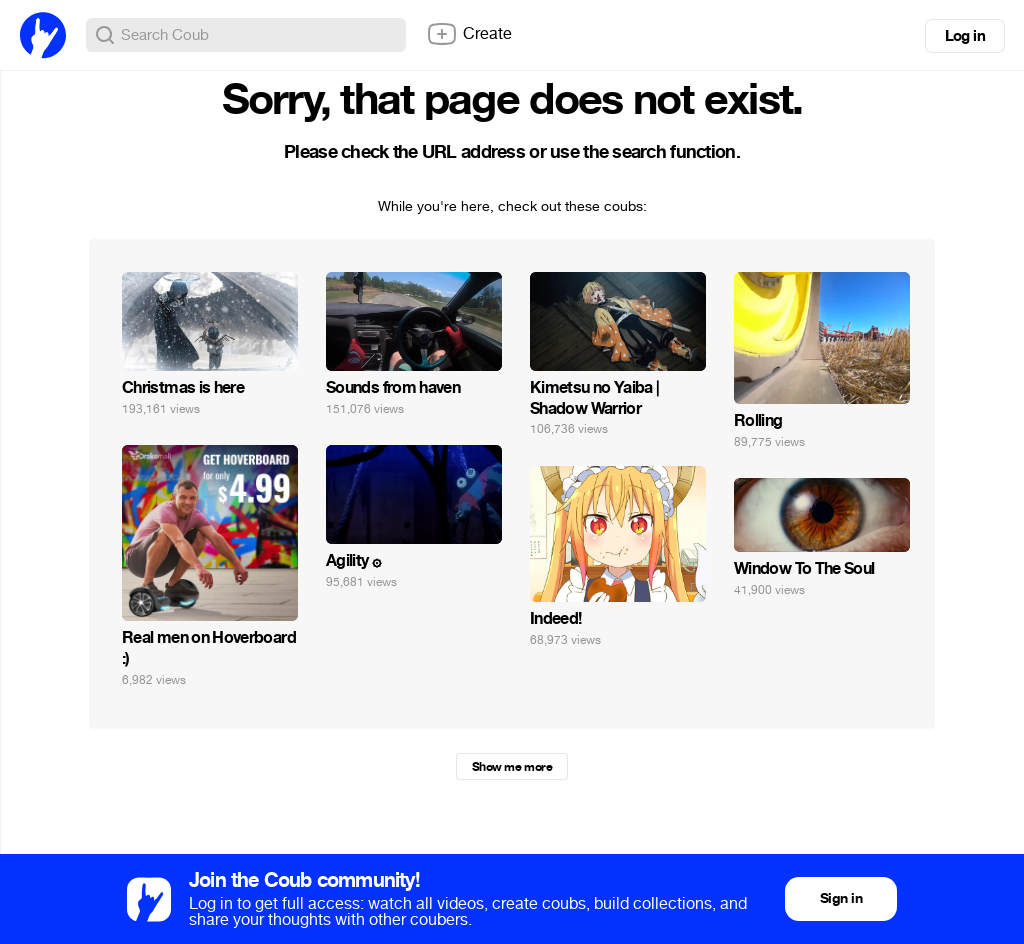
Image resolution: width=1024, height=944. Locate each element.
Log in (965, 36)
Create (469, 34)
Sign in (841, 898)
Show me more (512, 767)
